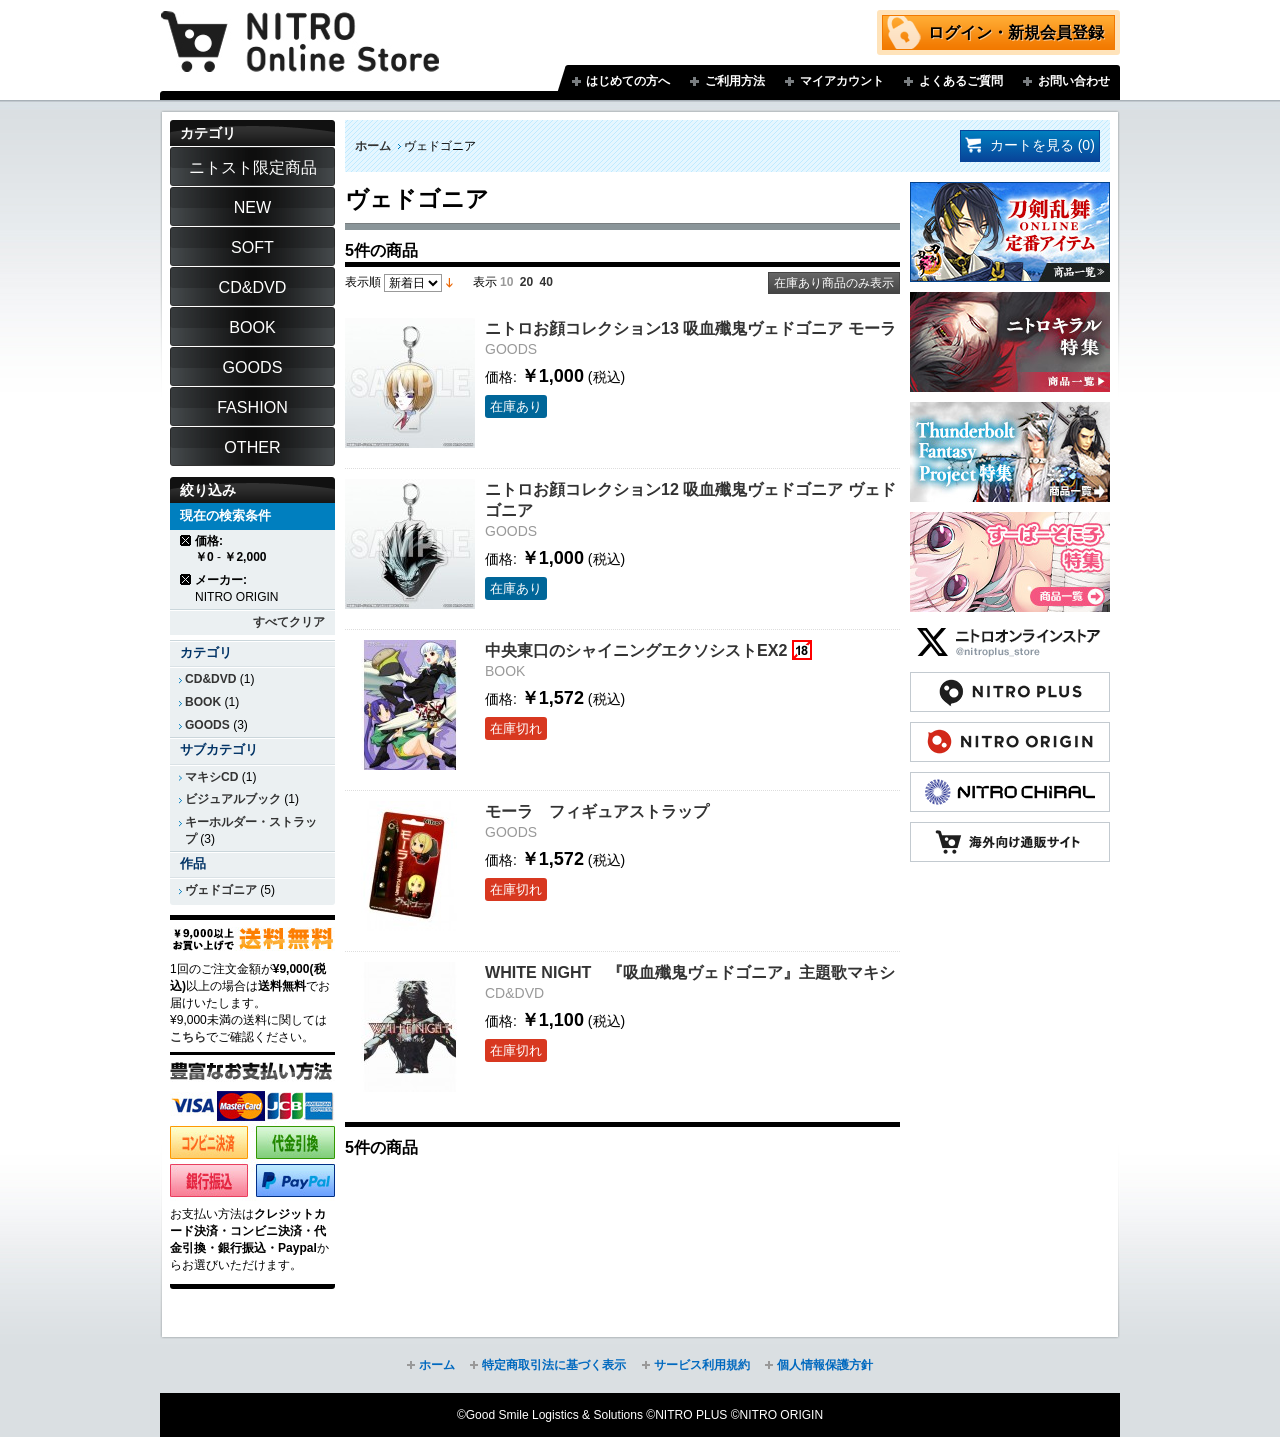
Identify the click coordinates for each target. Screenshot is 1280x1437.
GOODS (207, 725)
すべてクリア (289, 622)
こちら (188, 1037)
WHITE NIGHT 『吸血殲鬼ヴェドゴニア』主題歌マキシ (690, 972)
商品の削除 (186, 540)
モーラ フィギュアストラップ (597, 811)
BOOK (203, 702)
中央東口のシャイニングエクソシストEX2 (636, 650)
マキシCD (211, 777)
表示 (485, 282)
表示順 (363, 282)
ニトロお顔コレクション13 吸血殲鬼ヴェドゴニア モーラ (690, 328)
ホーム (373, 146)
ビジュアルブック (233, 799)
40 (546, 282)
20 (526, 282)
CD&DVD (210, 679)
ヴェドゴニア (221, 890)
